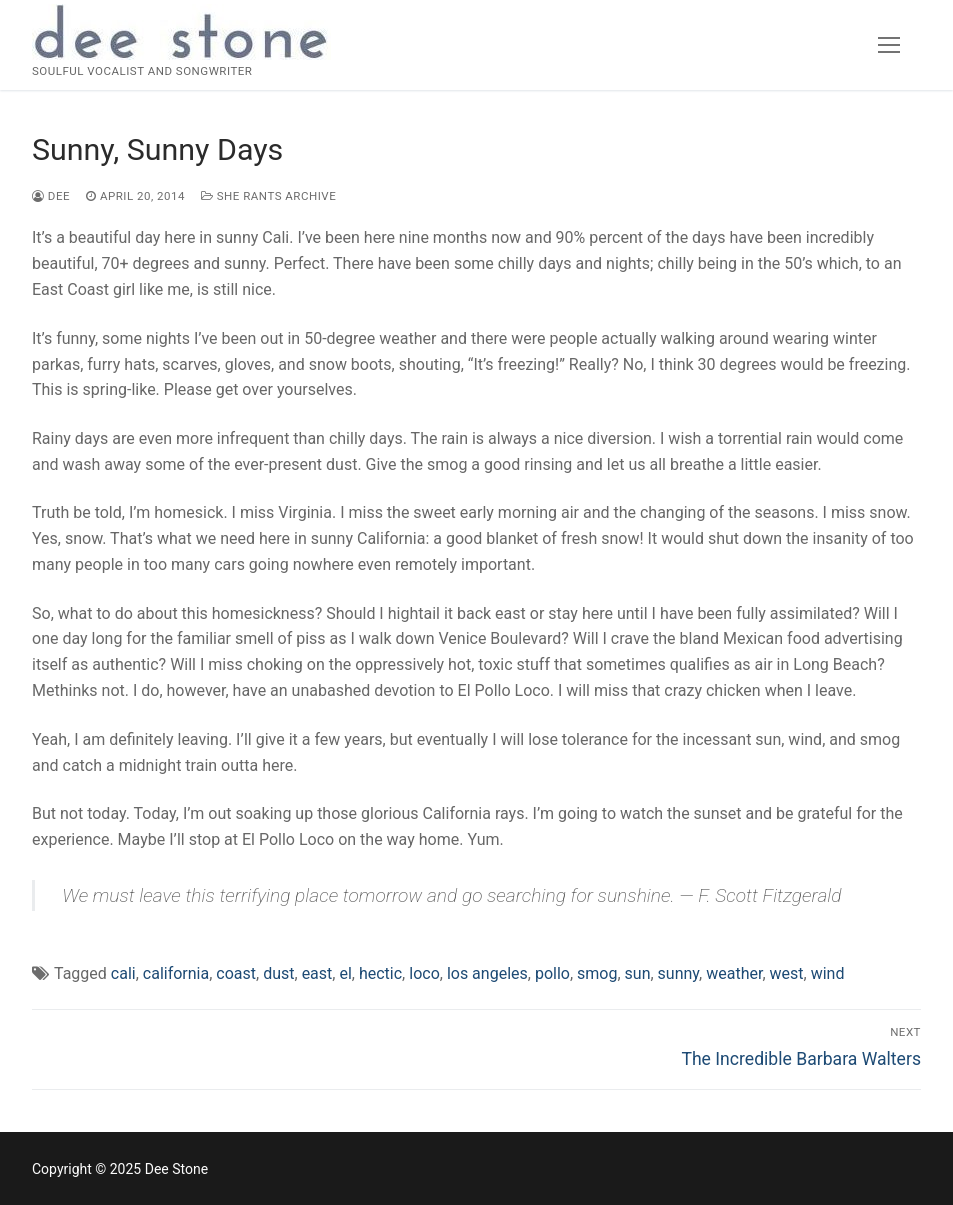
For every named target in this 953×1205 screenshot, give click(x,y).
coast (236, 973)
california (176, 973)
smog (597, 973)
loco (424, 973)
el (345, 973)
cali (123, 973)
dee (51, 196)
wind (828, 973)
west (787, 973)
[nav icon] (889, 45)
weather (734, 973)
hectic (380, 973)
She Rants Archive (268, 196)
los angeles (487, 973)
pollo (552, 973)
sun (638, 973)
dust (278, 973)
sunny (678, 973)
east (317, 973)
